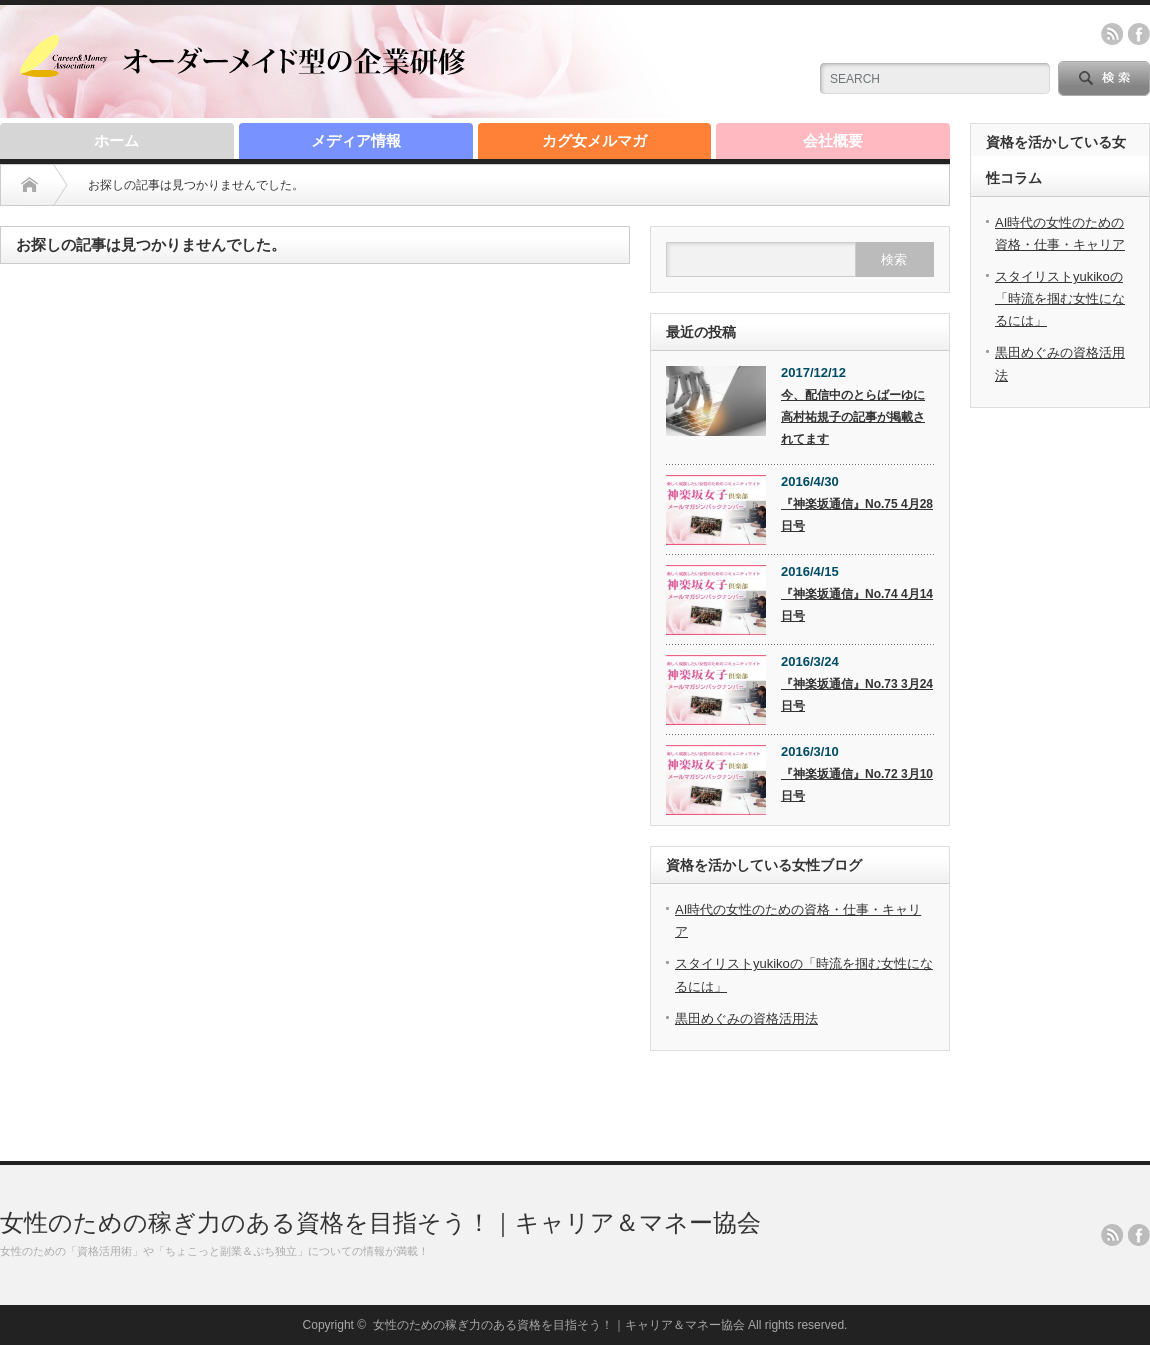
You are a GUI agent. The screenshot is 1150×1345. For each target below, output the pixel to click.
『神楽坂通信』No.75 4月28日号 (857, 515)
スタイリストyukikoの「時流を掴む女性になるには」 (1060, 298)
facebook (1139, 34)
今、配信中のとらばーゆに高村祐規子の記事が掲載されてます (853, 417)
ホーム (116, 140)
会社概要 (833, 140)
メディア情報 (356, 140)
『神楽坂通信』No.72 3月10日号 (857, 785)
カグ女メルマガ (594, 140)
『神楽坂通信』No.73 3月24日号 (857, 695)
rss (1112, 34)
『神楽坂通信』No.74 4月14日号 (857, 605)
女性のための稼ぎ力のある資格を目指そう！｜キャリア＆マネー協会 (380, 1222)
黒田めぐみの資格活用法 (746, 1018)
